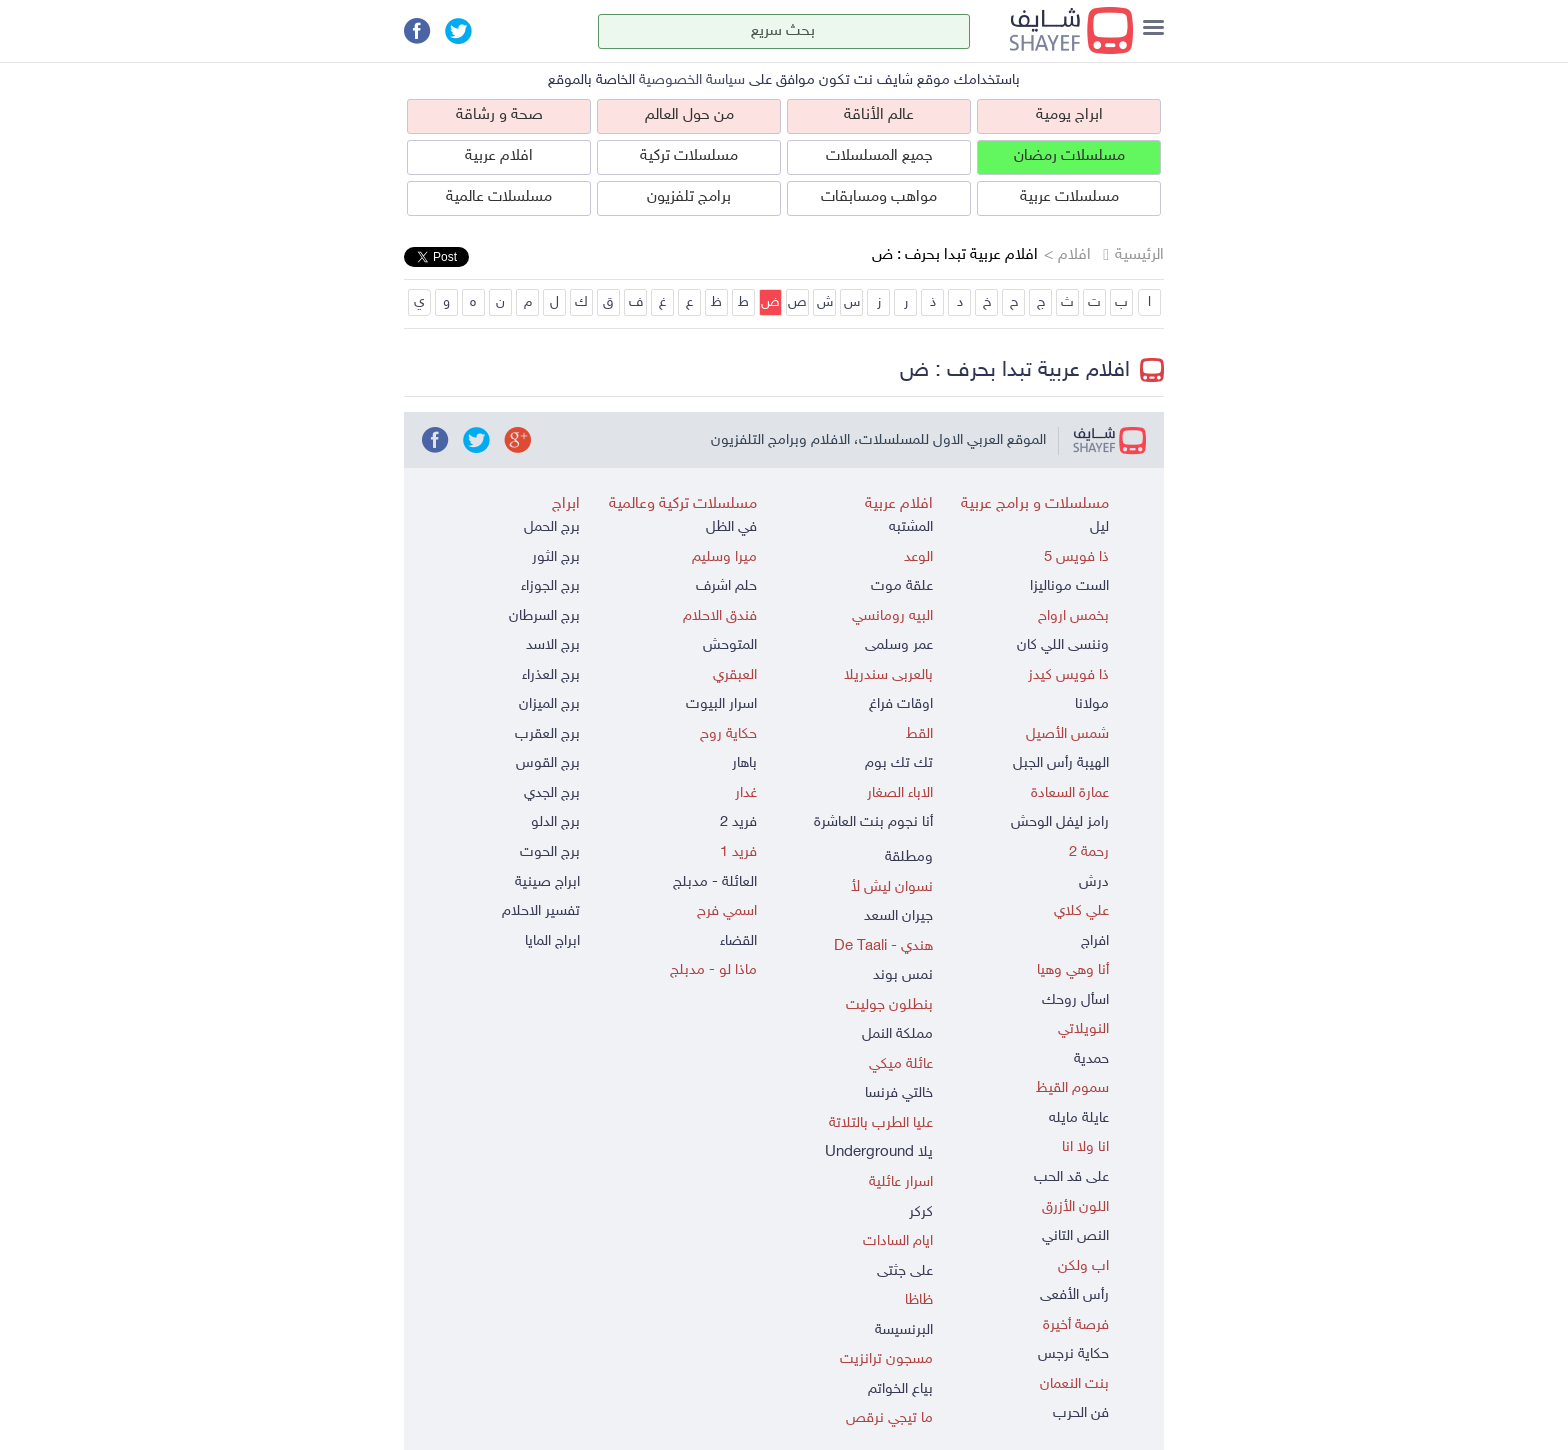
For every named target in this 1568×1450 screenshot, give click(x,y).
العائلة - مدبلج (715, 882)
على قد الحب (1071, 1177)
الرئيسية (1139, 255)
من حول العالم (689, 115)
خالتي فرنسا (899, 1093)
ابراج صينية (547, 882)
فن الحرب (1081, 1413)
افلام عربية (499, 156)
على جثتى (905, 1271)
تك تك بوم (899, 763)
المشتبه (911, 527)
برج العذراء (551, 675)
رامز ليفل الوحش (1060, 822)
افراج (1095, 941)
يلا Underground (879, 1152)
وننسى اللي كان (1063, 645)
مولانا (1092, 704)
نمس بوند (903, 975)
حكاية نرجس (1073, 1354)
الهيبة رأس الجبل (1061, 763)
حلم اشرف (726, 586)
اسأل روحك (1075, 1000)
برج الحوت (550, 852)
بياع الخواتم (900, 1389)
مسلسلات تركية (689, 156)
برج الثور (556, 557)
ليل (1099, 527)
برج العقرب (547, 734)
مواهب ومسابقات (879, 197)
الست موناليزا (1069, 586)
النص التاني (1075, 1236)
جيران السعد (898, 916)
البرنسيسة (904, 1330)
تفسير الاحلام (541, 911)
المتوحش (730, 645)
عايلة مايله (1079, 1118)
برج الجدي (552, 793)
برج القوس (548, 763)
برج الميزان (549, 704)
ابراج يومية (1069, 115)
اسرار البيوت (721, 704)
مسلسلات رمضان (1069, 156)
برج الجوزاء (550, 586)
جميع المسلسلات (879, 156)
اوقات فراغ (901, 704)
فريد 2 (738, 822)
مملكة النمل (897, 1034)
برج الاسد (553, 645)
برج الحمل (552, 527)
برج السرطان (544, 616)
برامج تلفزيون (689, 197)
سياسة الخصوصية (692, 80)
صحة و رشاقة (499, 115)
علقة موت (902, 586)
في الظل (731, 527)
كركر (921, 1212)
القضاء (738, 941)
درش (1094, 882)
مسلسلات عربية (1069, 197)
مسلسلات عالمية (499, 197)
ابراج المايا (552, 941)
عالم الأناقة (879, 115)
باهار (744, 763)
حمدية (1091, 1059)
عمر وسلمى (899, 645)
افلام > (1067, 255)
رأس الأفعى (1074, 1295)
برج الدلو (555, 822)
